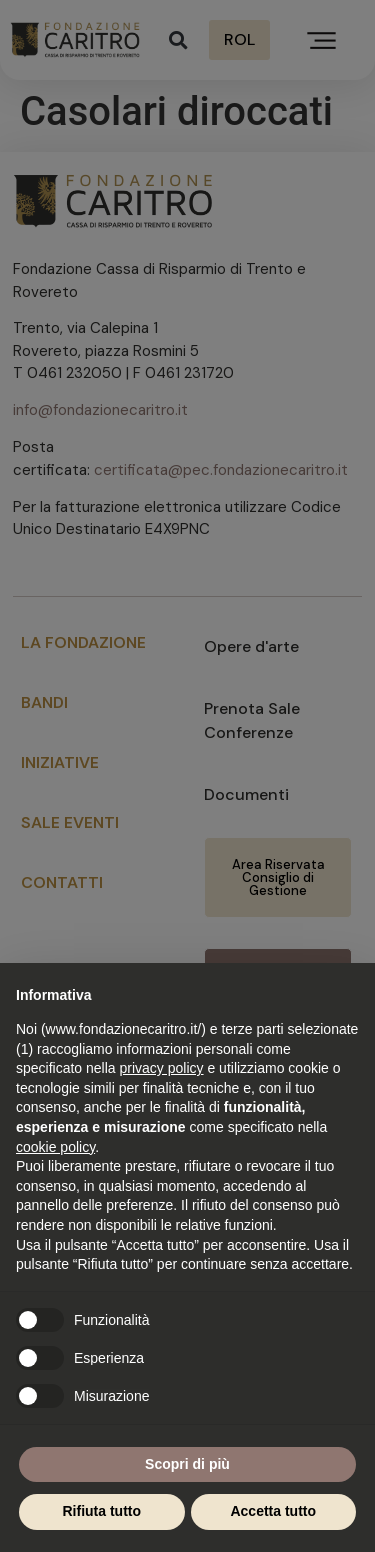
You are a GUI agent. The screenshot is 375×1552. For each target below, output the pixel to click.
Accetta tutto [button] (273, 1511)
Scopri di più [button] (187, 1464)
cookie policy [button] (55, 1147)
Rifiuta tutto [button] (101, 1511)
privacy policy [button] (162, 1068)
